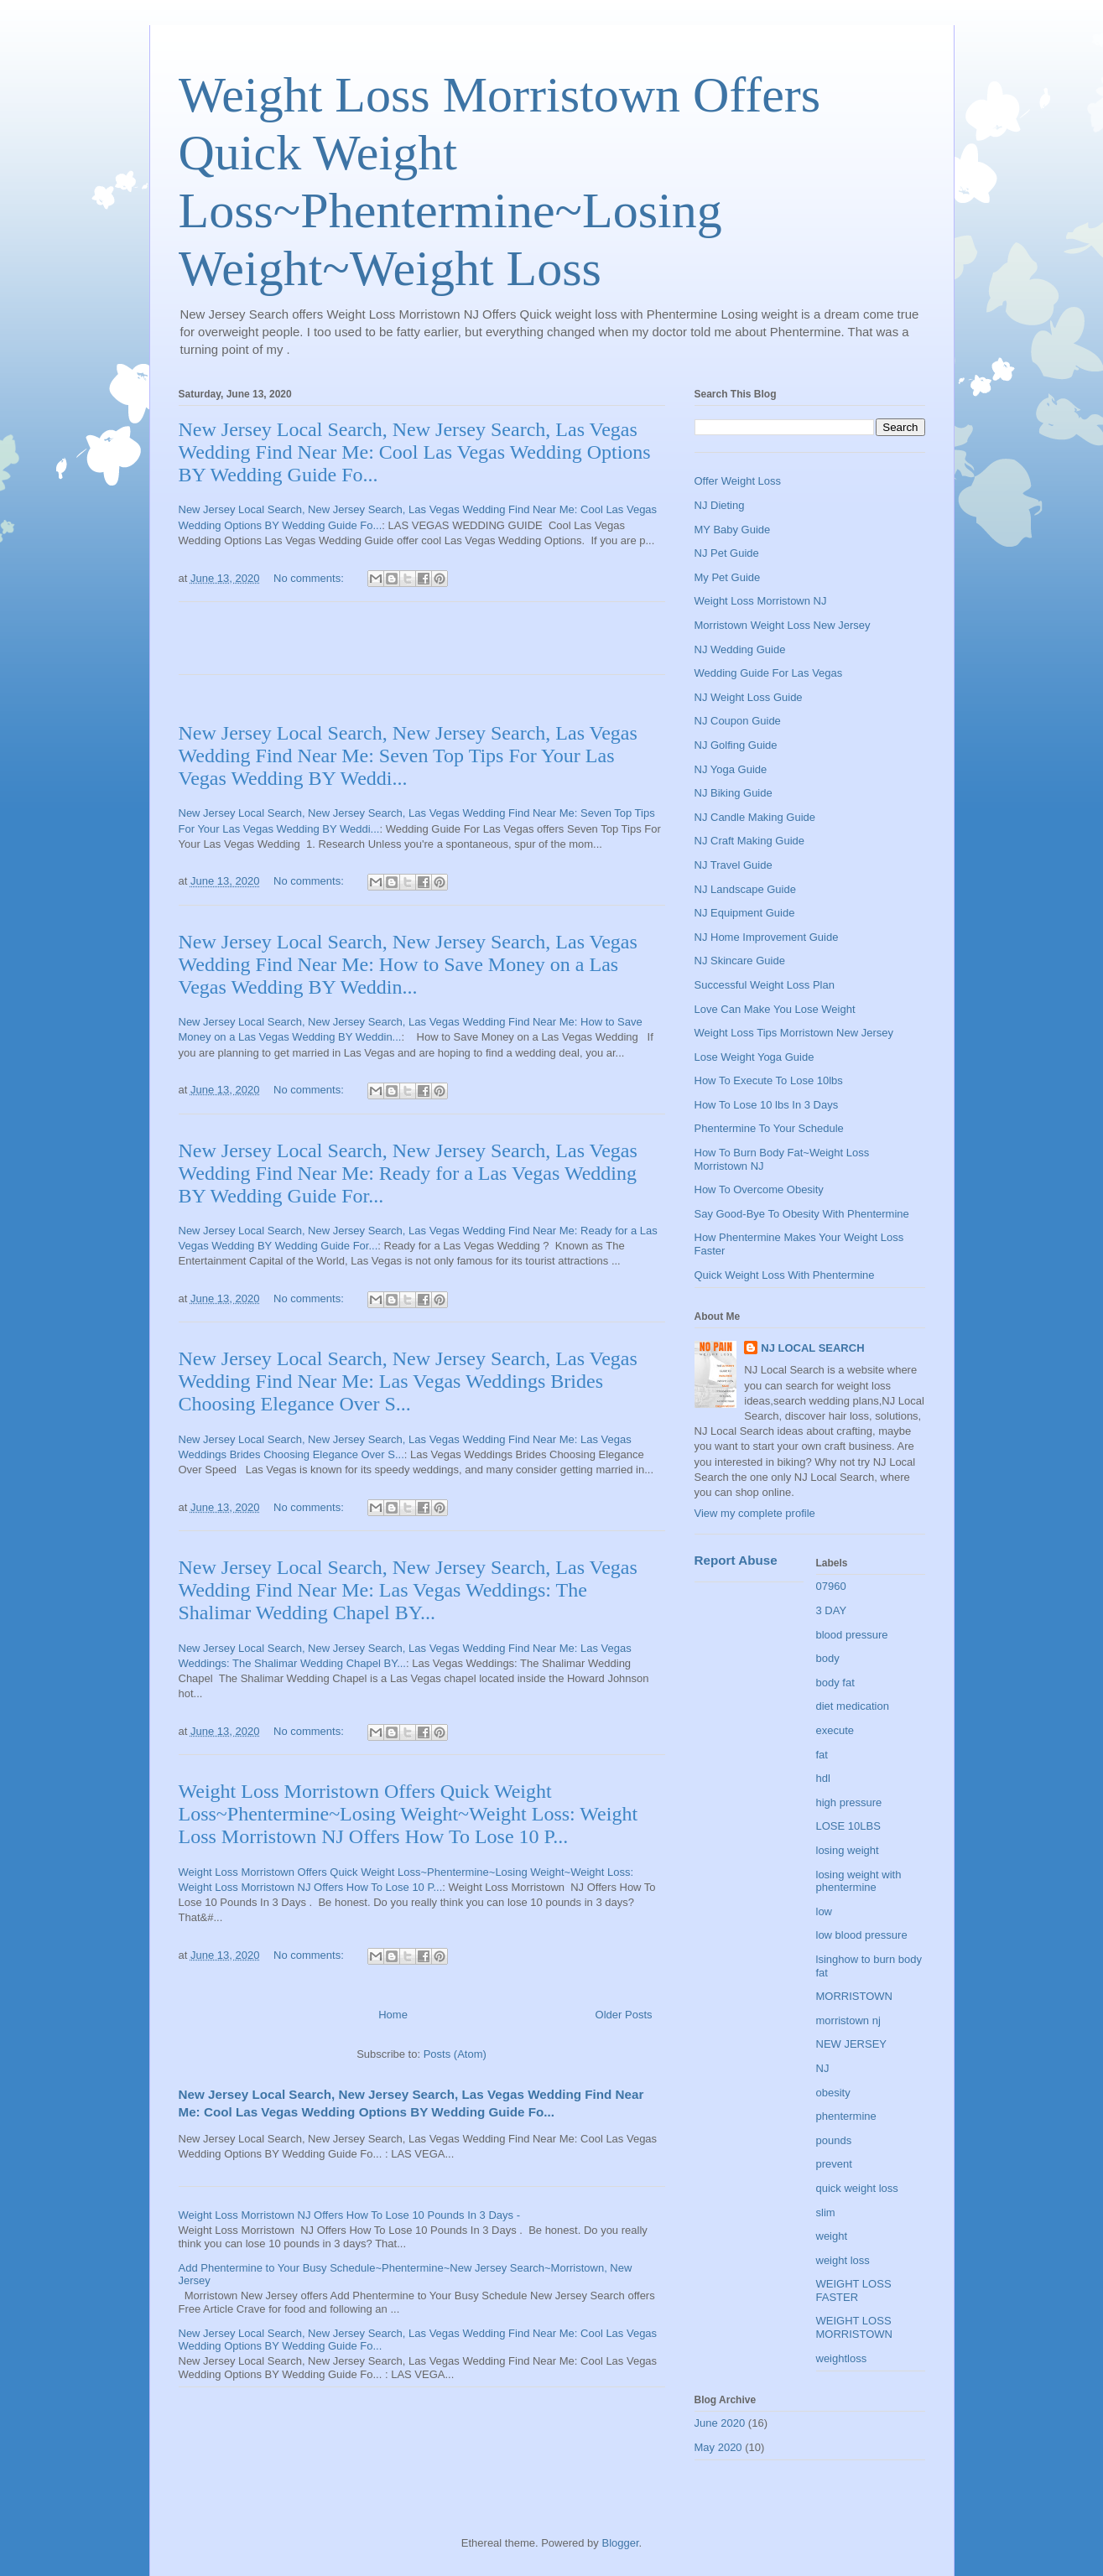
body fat (835, 1682)
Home (393, 2014)
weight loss (843, 2260)
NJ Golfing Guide (736, 745)
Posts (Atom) (455, 2054)
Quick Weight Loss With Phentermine (785, 1275)
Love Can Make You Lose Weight (775, 1009)
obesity (833, 2092)
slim (825, 2212)
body (828, 1658)
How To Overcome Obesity (759, 1189)
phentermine (846, 2116)
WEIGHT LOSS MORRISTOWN (854, 2327)
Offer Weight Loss (738, 481)
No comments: (309, 578)
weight (832, 2236)
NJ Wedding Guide (740, 649)
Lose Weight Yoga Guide (754, 1057)
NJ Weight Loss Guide (749, 697)
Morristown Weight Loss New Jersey (783, 625)
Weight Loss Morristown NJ (761, 601)
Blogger (619, 2543)
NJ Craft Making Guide (750, 840)
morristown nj (848, 2020)
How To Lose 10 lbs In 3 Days (767, 1104)
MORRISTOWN (854, 1996)
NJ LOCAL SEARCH (812, 1348)
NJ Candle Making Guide (755, 817)
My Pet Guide (728, 577)
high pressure (849, 1802)
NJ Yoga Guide (731, 769)
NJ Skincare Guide (740, 960)
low (824, 1911)
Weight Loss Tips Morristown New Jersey (794, 1032)
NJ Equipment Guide (745, 912)
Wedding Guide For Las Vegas (769, 673)
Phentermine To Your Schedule (769, 1128)
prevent (834, 2164)
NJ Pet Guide (727, 553)
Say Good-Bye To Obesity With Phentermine (802, 1214)
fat (822, 1754)
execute (835, 1730)
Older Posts (624, 2014)
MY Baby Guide (733, 529)
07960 (831, 1586)
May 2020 (718, 2447)
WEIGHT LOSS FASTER (854, 2290)
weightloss (841, 2358)
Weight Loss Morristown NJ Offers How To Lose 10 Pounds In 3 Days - (350, 2215)
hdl (823, 1778)
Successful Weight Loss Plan (765, 985)
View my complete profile (755, 1513)
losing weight (847, 1850)
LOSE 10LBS (848, 1826)
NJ (823, 2068)
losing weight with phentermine (859, 1881)
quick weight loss (857, 2188)
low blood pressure (862, 1935)
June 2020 (720, 2423)
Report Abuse (736, 1560)
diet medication (852, 1706)
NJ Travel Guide (734, 865)
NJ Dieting (720, 505)
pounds (834, 2140)
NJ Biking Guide (734, 793)
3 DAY (831, 1610)
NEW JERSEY (851, 2044)
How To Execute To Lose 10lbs (769, 1080)
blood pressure (852, 1634)
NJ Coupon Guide (738, 720)
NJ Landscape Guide (745, 889)
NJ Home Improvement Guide (767, 937)
